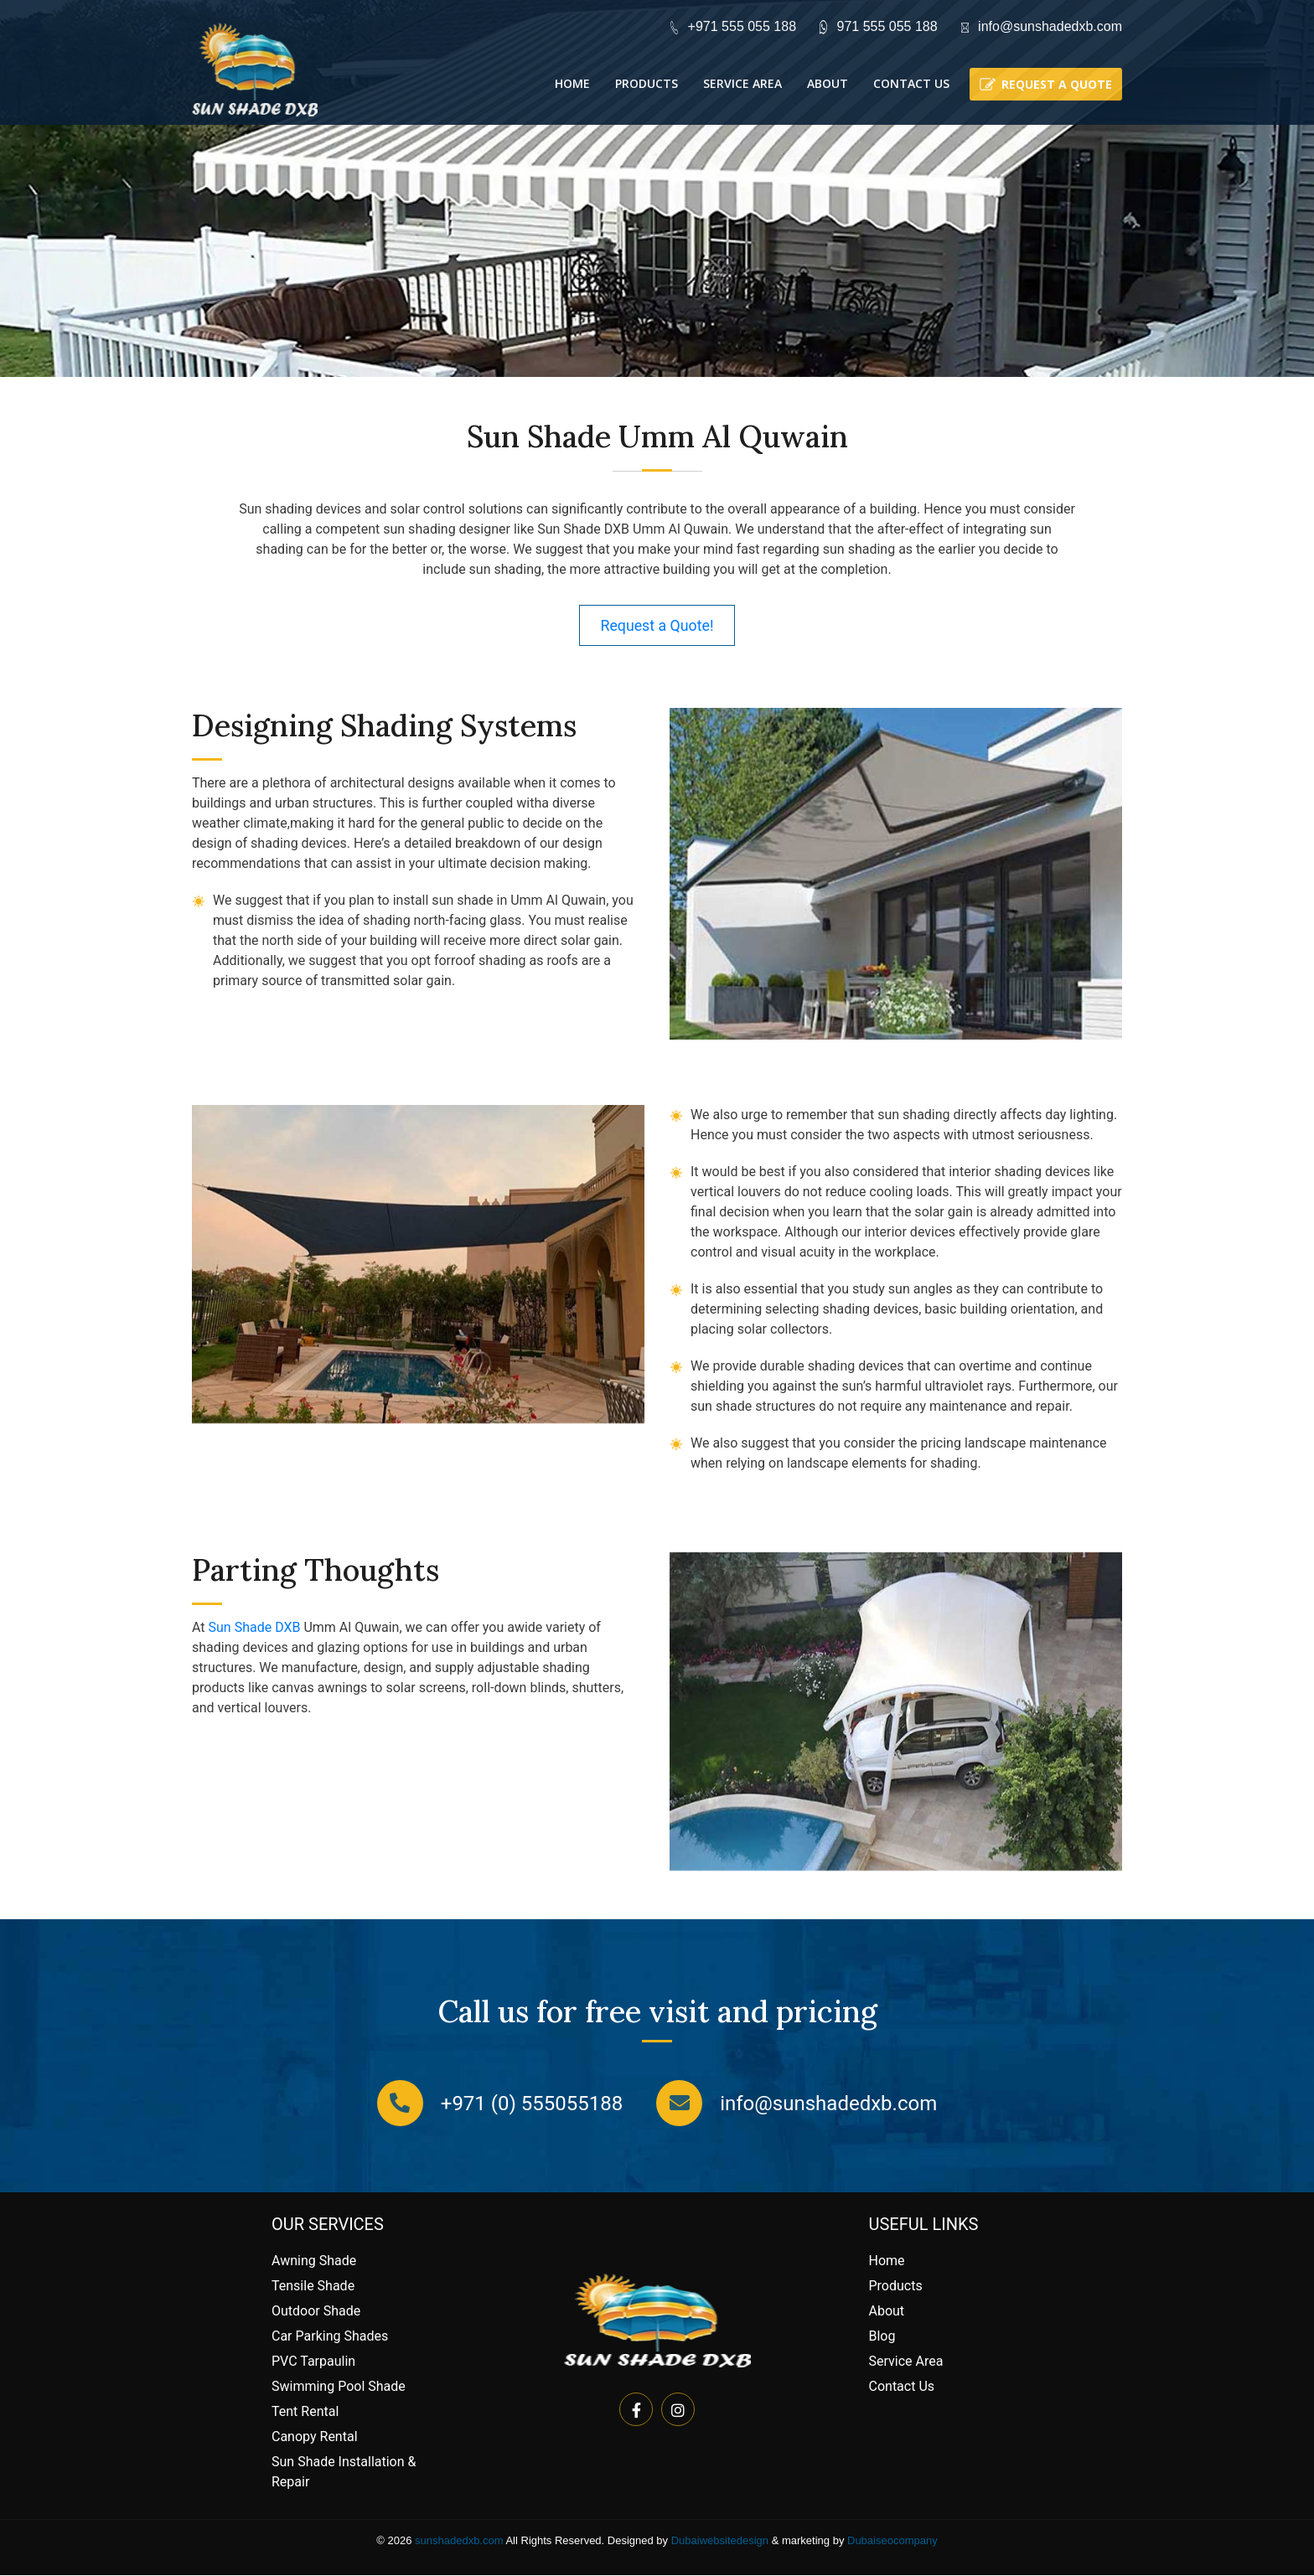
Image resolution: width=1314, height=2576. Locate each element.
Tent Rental (305, 2412)
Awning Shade (314, 2261)
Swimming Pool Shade (339, 2387)
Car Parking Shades (330, 2337)
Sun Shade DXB (255, 1628)
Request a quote (1056, 84)
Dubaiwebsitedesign (719, 2541)
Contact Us (911, 83)
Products (646, 83)
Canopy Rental (315, 2437)
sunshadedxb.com (459, 2541)
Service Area (742, 83)
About (827, 83)
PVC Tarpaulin (313, 2362)
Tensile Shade (313, 2287)
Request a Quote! (657, 625)
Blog (882, 2337)
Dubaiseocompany (892, 2541)
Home (572, 83)
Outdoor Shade (316, 2312)
